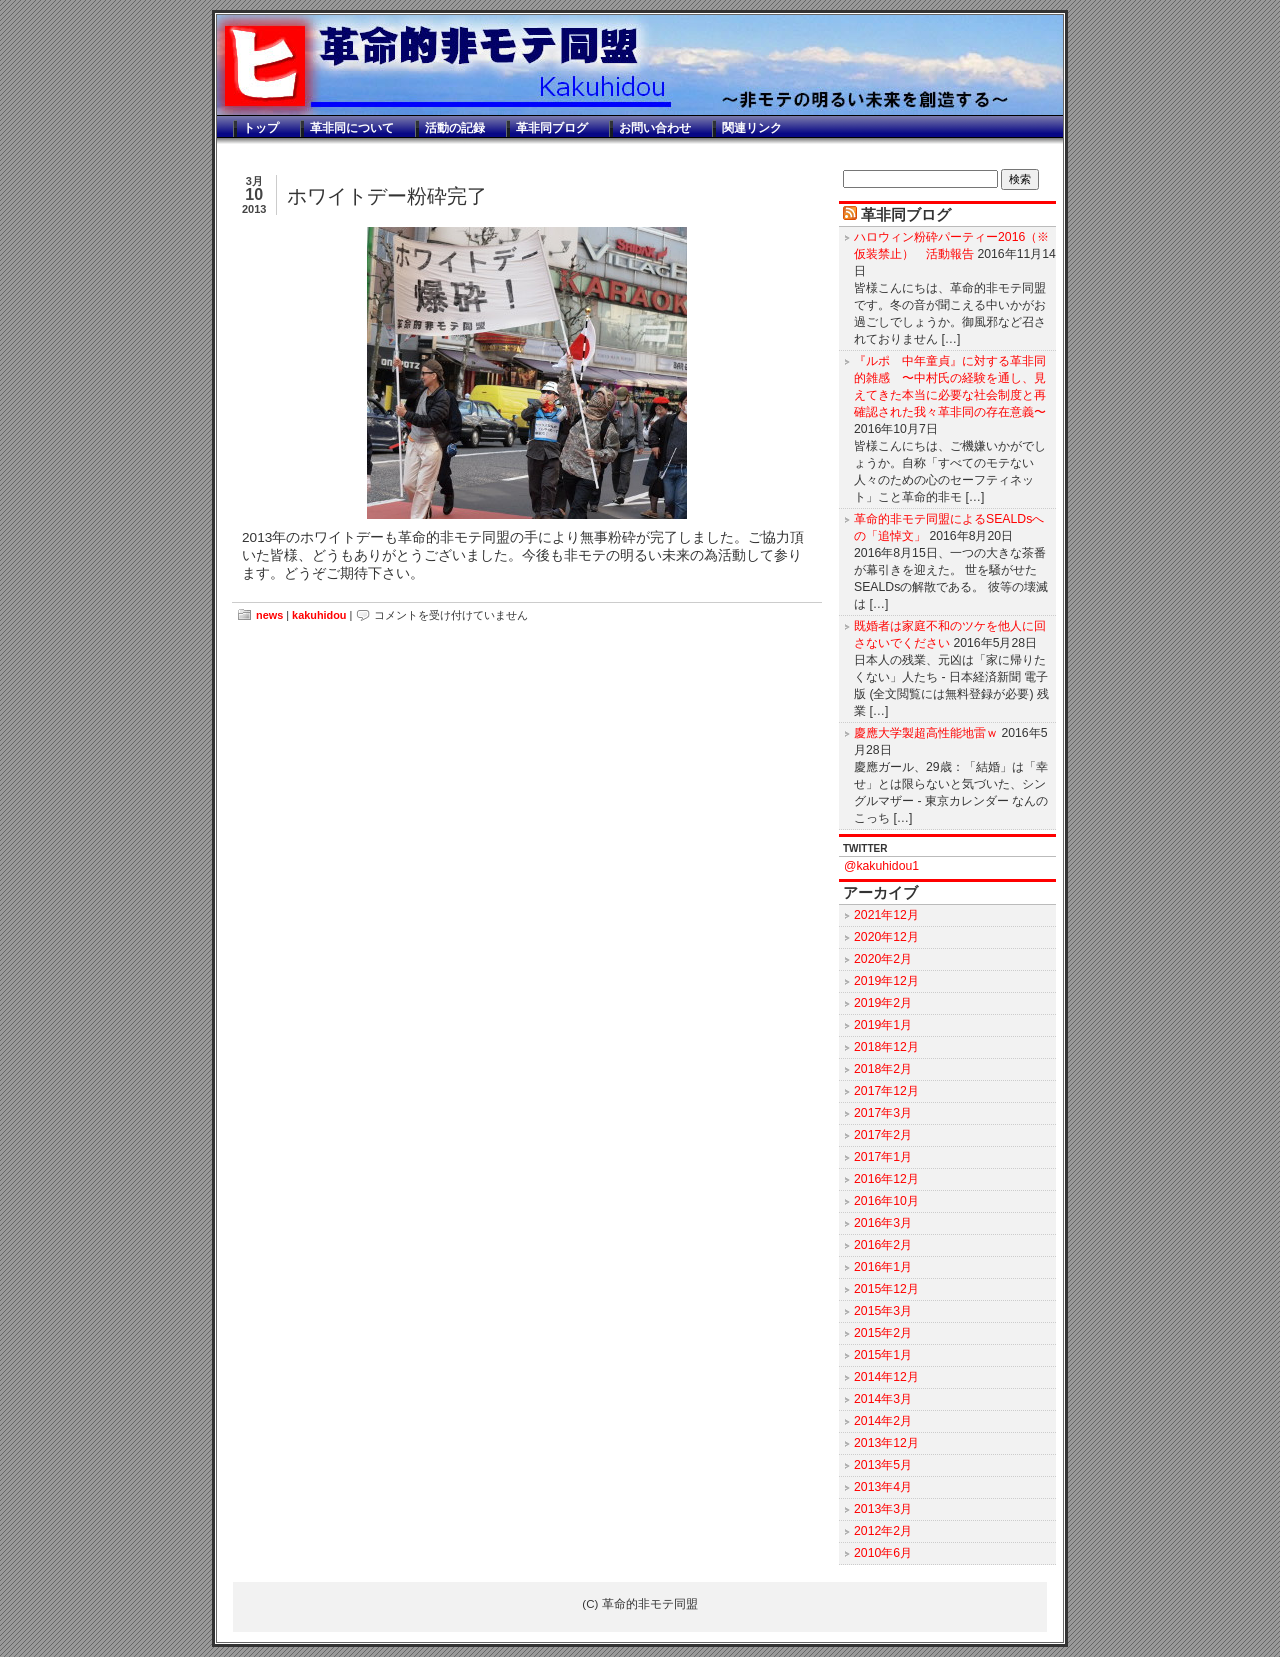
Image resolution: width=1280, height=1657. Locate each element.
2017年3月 (883, 1113)
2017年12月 (886, 1091)
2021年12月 (886, 915)
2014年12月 (886, 1377)
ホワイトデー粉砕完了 (387, 196)
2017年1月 (883, 1157)
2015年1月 (883, 1355)
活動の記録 (455, 128)
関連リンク (752, 128)
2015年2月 (883, 1333)
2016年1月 (883, 1267)
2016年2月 (883, 1245)
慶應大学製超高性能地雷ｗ (926, 733)
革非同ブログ (552, 128)
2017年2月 (883, 1135)
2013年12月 (886, 1443)
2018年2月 (883, 1069)
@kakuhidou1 (881, 866)
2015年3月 (883, 1311)
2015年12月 (886, 1289)
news (269, 615)
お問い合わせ (655, 128)
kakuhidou (319, 615)
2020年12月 (886, 937)
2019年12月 (886, 981)
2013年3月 (883, 1509)
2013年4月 (883, 1487)
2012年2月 (883, 1531)
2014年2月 (883, 1421)
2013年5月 (883, 1465)
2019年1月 (883, 1025)
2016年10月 (886, 1201)
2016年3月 (883, 1223)
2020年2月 (883, 959)
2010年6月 (883, 1553)
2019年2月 (883, 1003)
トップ (261, 128)
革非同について (352, 128)
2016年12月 (886, 1179)
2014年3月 (883, 1399)
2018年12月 (886, 1047)
